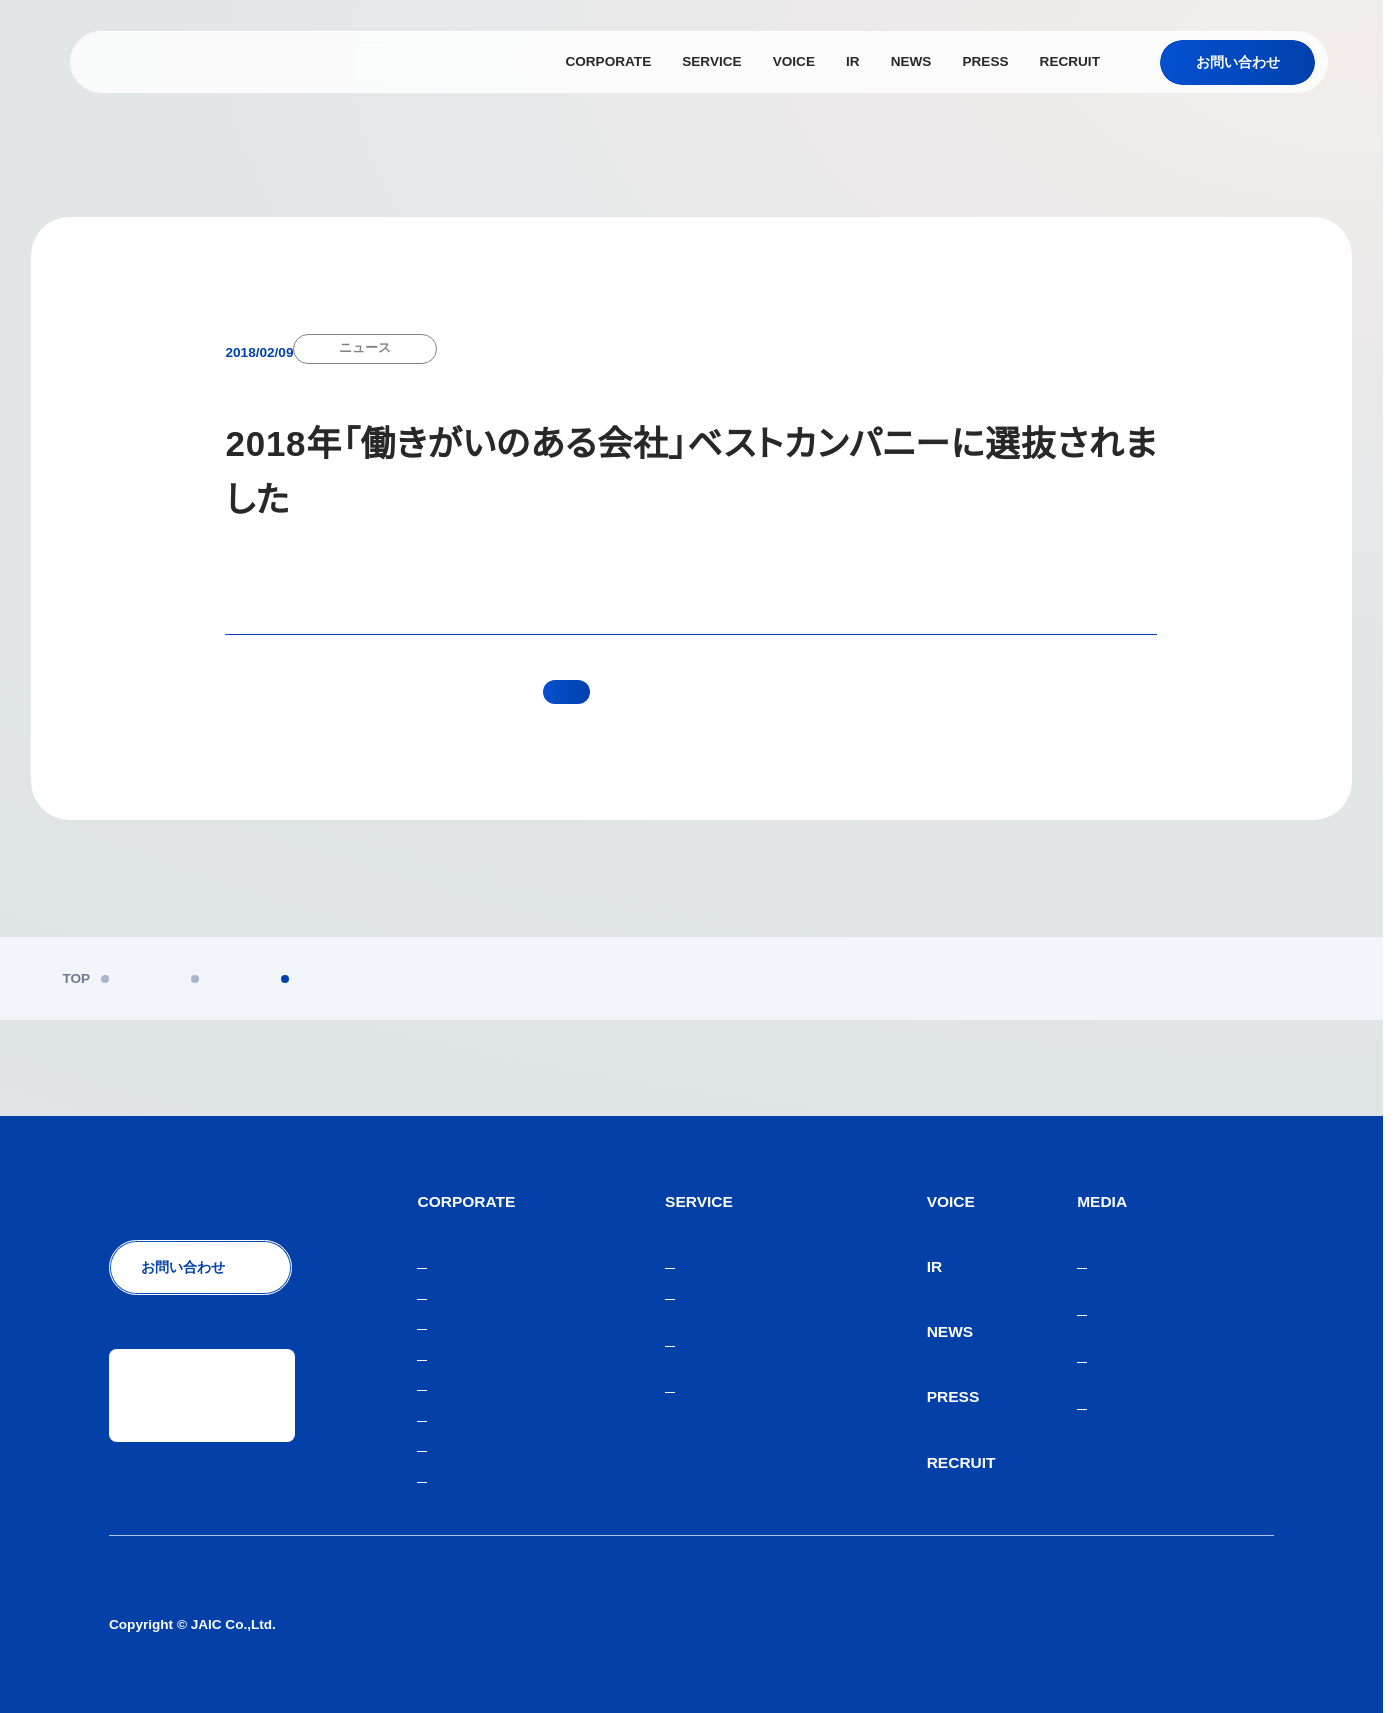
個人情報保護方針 (877, 1624)
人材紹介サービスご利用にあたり (1062, 1624)
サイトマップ (1232, 1624)
